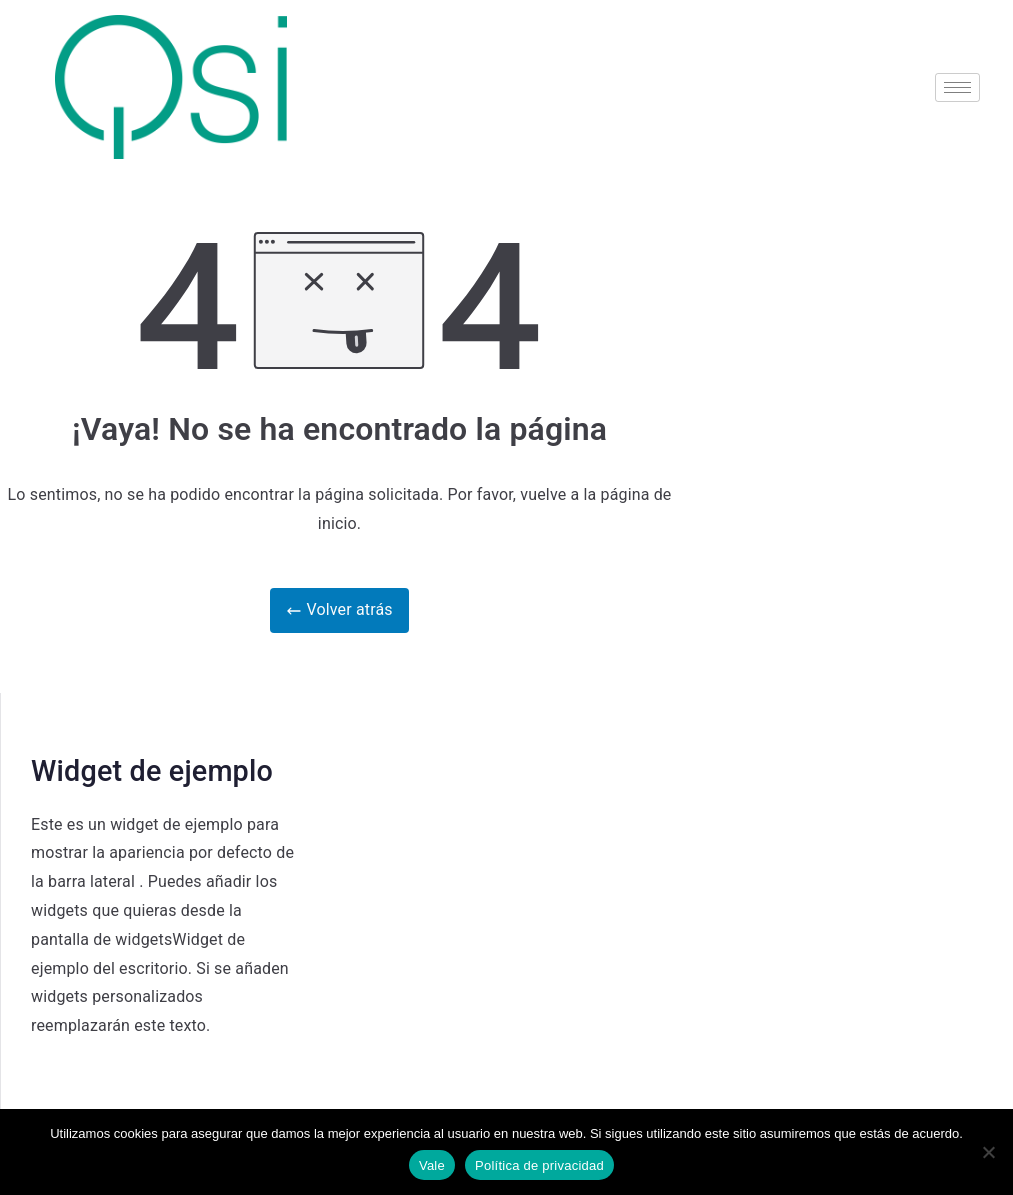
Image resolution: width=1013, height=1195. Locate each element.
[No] (988, 1152)
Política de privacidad (539, 1165)
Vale (432, 1165)
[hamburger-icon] (957, 87)
